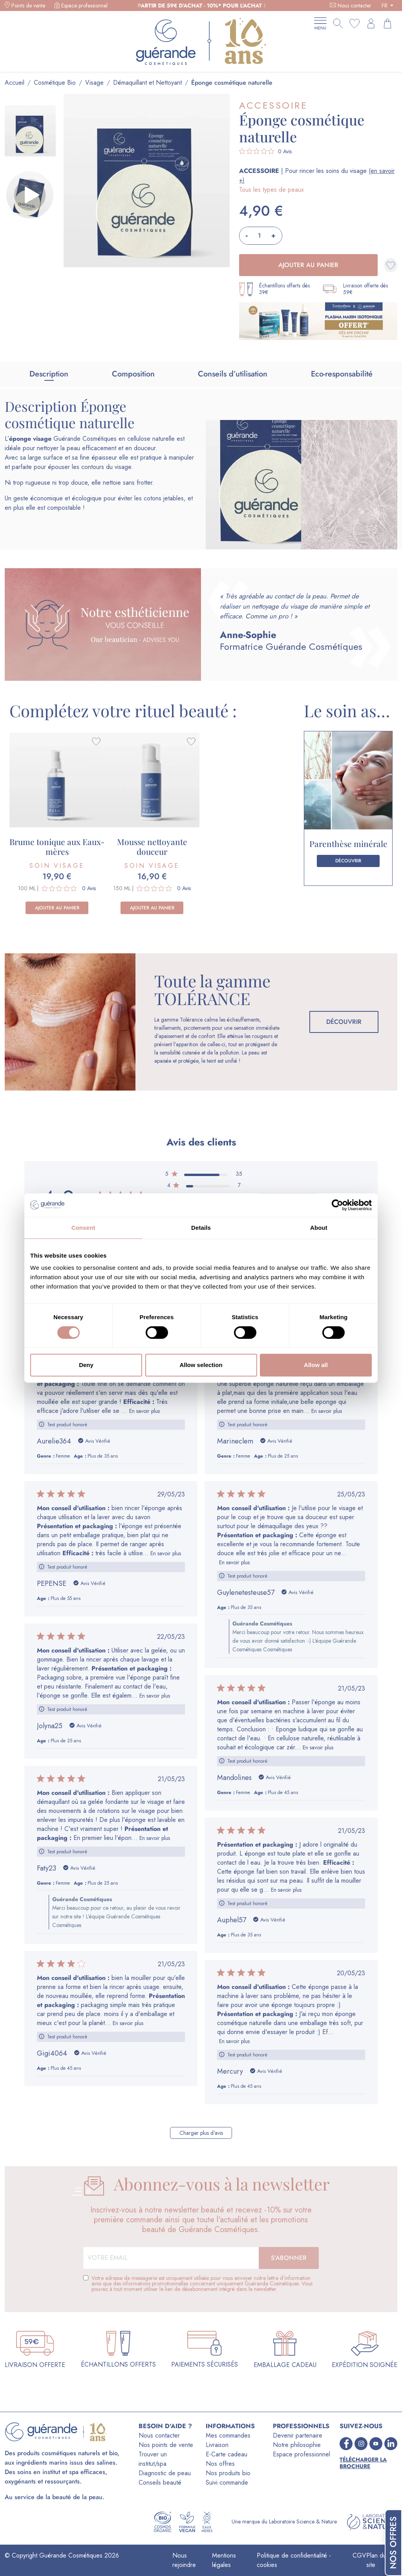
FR (385, 5)
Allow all (316, 1365)
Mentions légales (224, 2560)
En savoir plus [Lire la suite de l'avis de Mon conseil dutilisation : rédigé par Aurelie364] (144, 1411)
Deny (86, 1365)
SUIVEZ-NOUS (361, 2426)
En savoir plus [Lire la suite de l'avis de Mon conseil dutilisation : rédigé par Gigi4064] (128, 2023)
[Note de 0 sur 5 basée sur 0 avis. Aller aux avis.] (265, 151)
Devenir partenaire (297, 2435)
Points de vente (28, 5)
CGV (359, 2555)
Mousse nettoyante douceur (152, 846)
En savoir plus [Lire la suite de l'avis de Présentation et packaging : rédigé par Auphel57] (286, 1890)
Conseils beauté (160, 2482)
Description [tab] (48, 374)
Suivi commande (227, 2482)
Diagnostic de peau (165, 2473)
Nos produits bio (228, 2473)
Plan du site (376, 2560)
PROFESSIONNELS (301, 2426)
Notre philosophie (297, 2444)
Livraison (217, 2444)
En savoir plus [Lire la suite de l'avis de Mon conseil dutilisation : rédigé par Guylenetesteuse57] (234, 1562)
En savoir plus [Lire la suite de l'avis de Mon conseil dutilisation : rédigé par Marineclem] (326, 1411)
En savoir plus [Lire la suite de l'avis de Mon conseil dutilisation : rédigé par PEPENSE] (165, 1553)
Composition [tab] (133, 374)
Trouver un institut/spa (153, 2459)
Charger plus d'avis (201, 2133)
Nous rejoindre (184, 2560)
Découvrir (348, 860)
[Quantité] (259, 235)
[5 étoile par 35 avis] (203, 1175)
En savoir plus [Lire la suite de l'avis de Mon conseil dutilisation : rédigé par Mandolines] (318, 1747)
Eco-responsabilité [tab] (342, 374)
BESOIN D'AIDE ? (165, 2426)
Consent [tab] (83, 1227)
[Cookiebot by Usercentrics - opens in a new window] (337, 1205)
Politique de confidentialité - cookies (294, 2560)
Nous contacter (354, 5)
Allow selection (200, 1365)
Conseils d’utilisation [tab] (232, 374)
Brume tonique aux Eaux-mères (56, 846)
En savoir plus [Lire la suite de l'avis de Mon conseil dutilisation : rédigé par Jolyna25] (154, 1696)
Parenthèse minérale (348, 843)
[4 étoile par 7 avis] (203, 1187)
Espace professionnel (84, 5)
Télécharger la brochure (363, 2463)
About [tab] (318, 1227)
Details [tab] (201, 1227)
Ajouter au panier (308, 264)
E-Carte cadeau (226, 2454)
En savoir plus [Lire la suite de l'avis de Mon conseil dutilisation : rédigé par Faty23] (154, 1838)
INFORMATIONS (230, 2426)
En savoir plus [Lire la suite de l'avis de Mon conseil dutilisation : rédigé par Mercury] (234, 2041)
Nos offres (220, 2463)
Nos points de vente (166, 2444)
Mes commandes (228, 2435)
